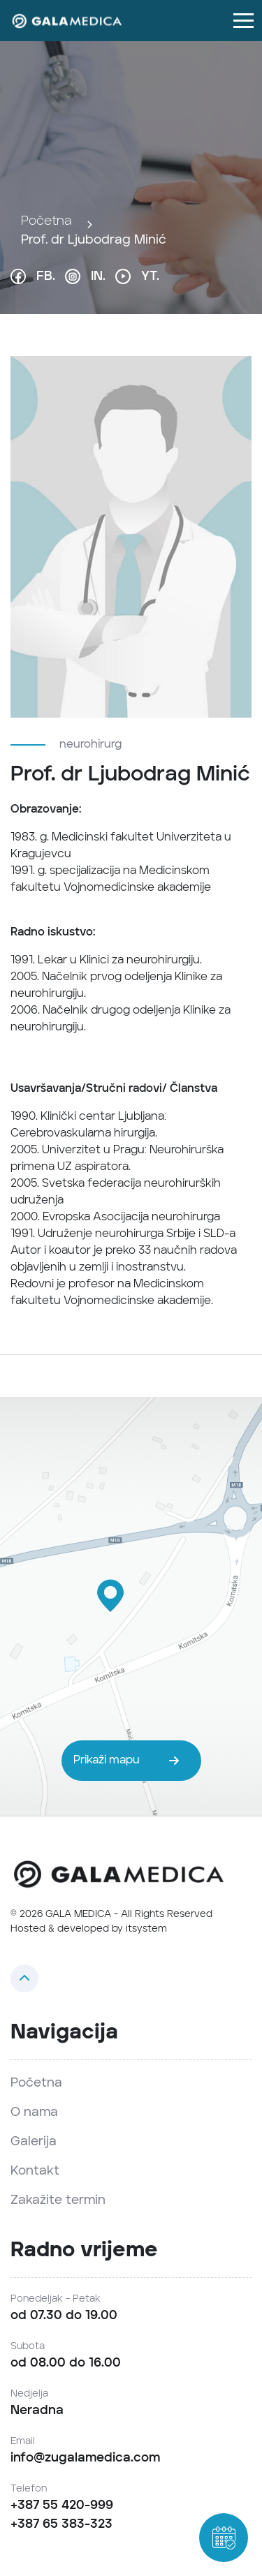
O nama (34, 2112)
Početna (46, 221)
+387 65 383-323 (61, 2524)
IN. (85, 276)
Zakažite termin (57, 2200)
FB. (32, 276)
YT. (137, 276)
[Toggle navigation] (243, 20)
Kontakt (34, 2171)
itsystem (146, 1929)
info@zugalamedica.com (85, 2458)
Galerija (33, 2141)
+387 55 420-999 (61, 2505)
